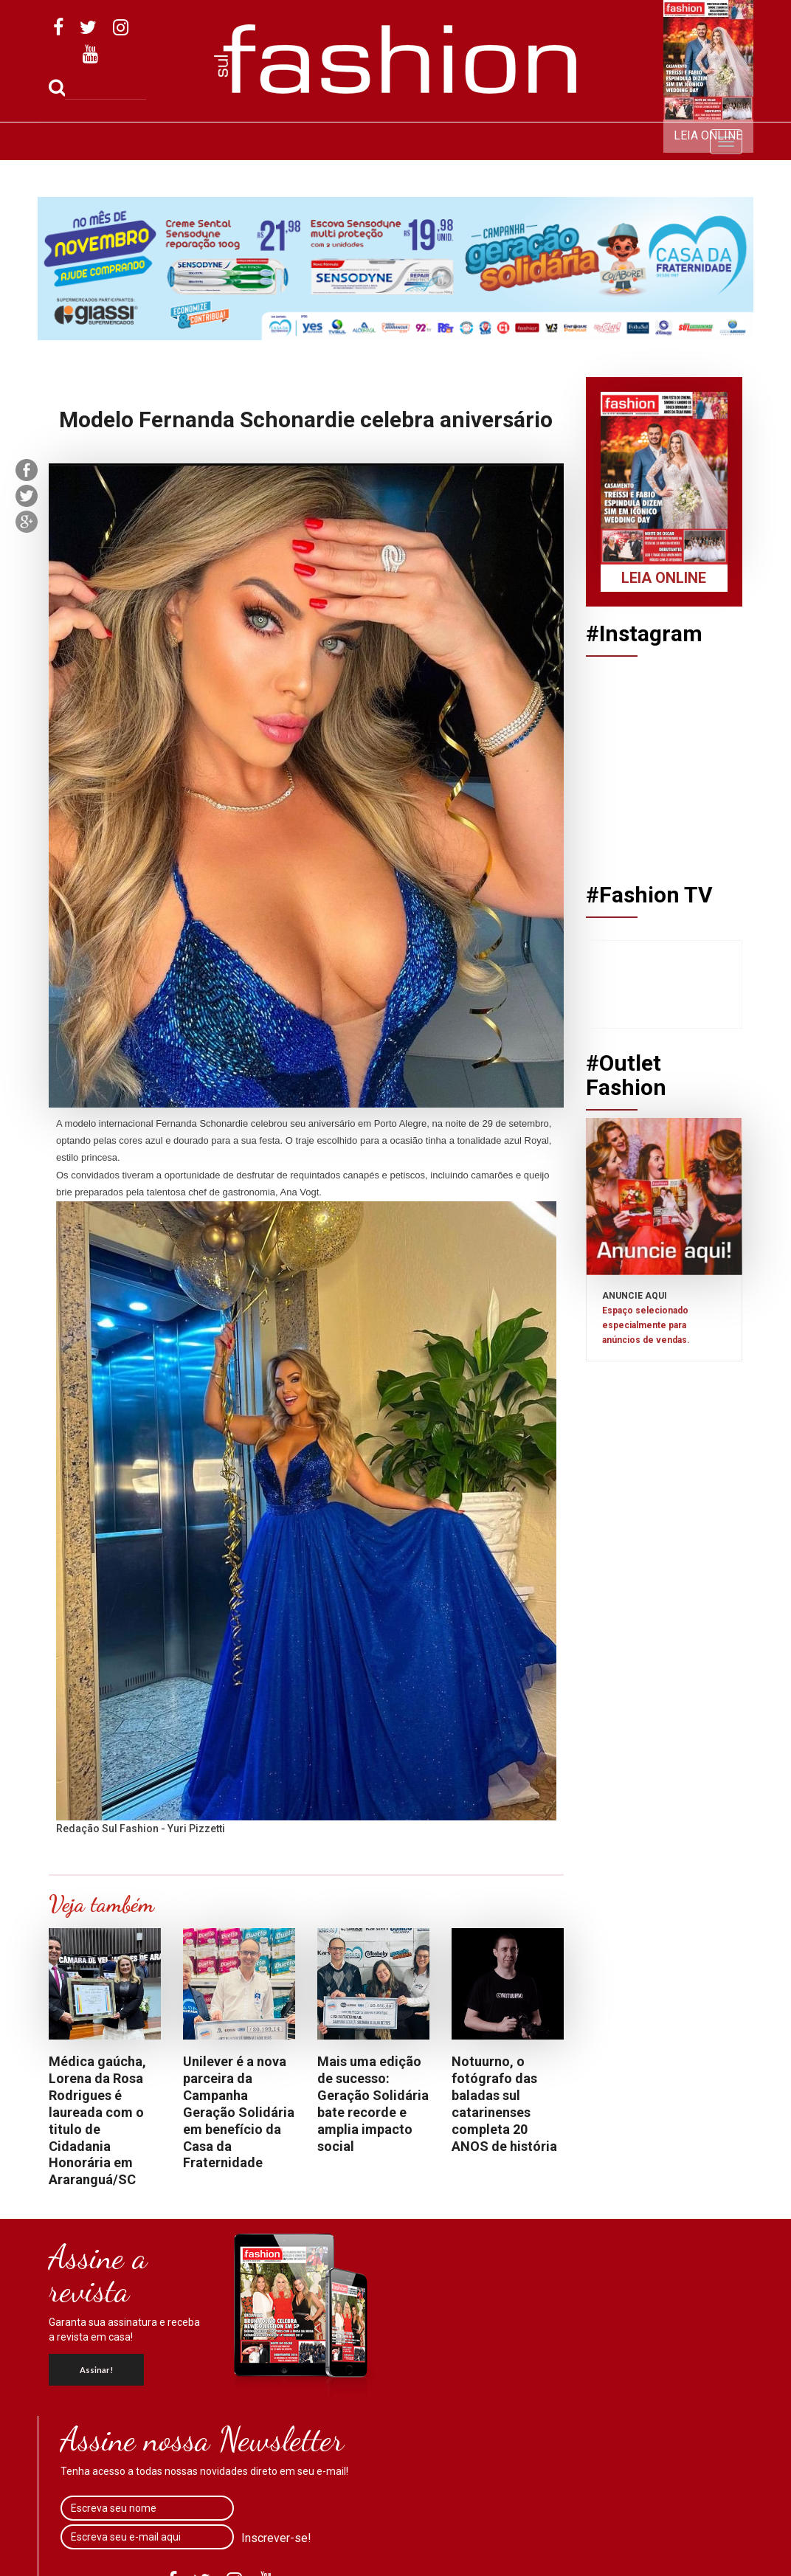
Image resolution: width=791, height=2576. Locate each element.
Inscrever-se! (276, 2538)
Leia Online (708, 135)
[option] (395, 268)
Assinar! (96, 2370)
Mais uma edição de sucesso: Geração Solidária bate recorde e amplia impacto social (373, 2103)
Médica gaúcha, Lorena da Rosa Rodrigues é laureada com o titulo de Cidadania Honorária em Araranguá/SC (97, 2120)
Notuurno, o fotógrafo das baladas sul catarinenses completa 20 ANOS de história (504, 2103)
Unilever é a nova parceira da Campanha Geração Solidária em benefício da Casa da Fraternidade (238, 2112)
